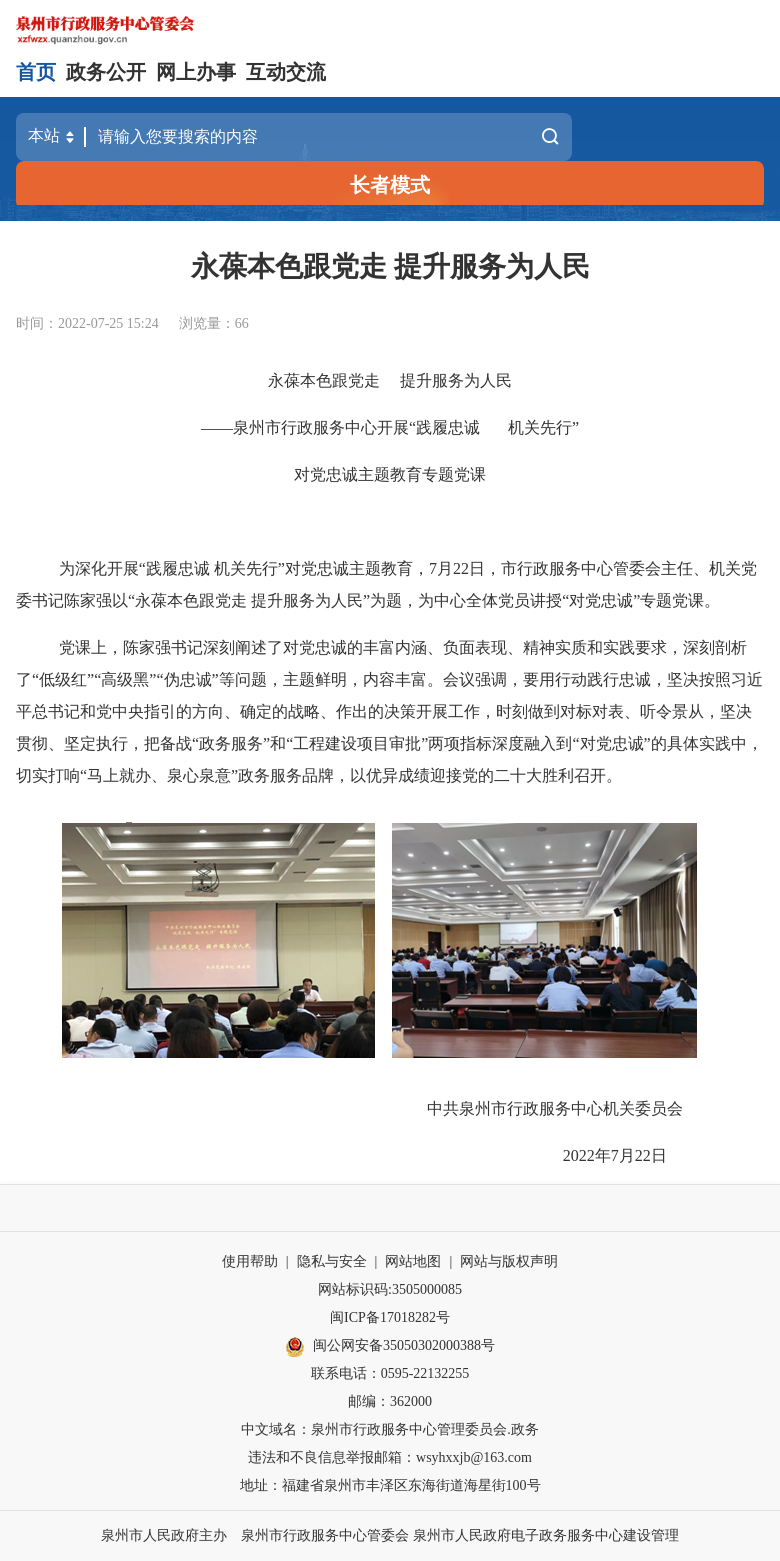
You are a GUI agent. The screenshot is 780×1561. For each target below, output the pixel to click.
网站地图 (413, 1261)
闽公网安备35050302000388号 (390, 1347)
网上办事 (196, 72)
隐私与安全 (332, 1261)
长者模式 (390, 185)
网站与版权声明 (509, 1261)
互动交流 (286, 72)
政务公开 (106, 72)
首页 (36, 72)
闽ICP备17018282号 (390, 1317)
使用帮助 (250, 1261)
